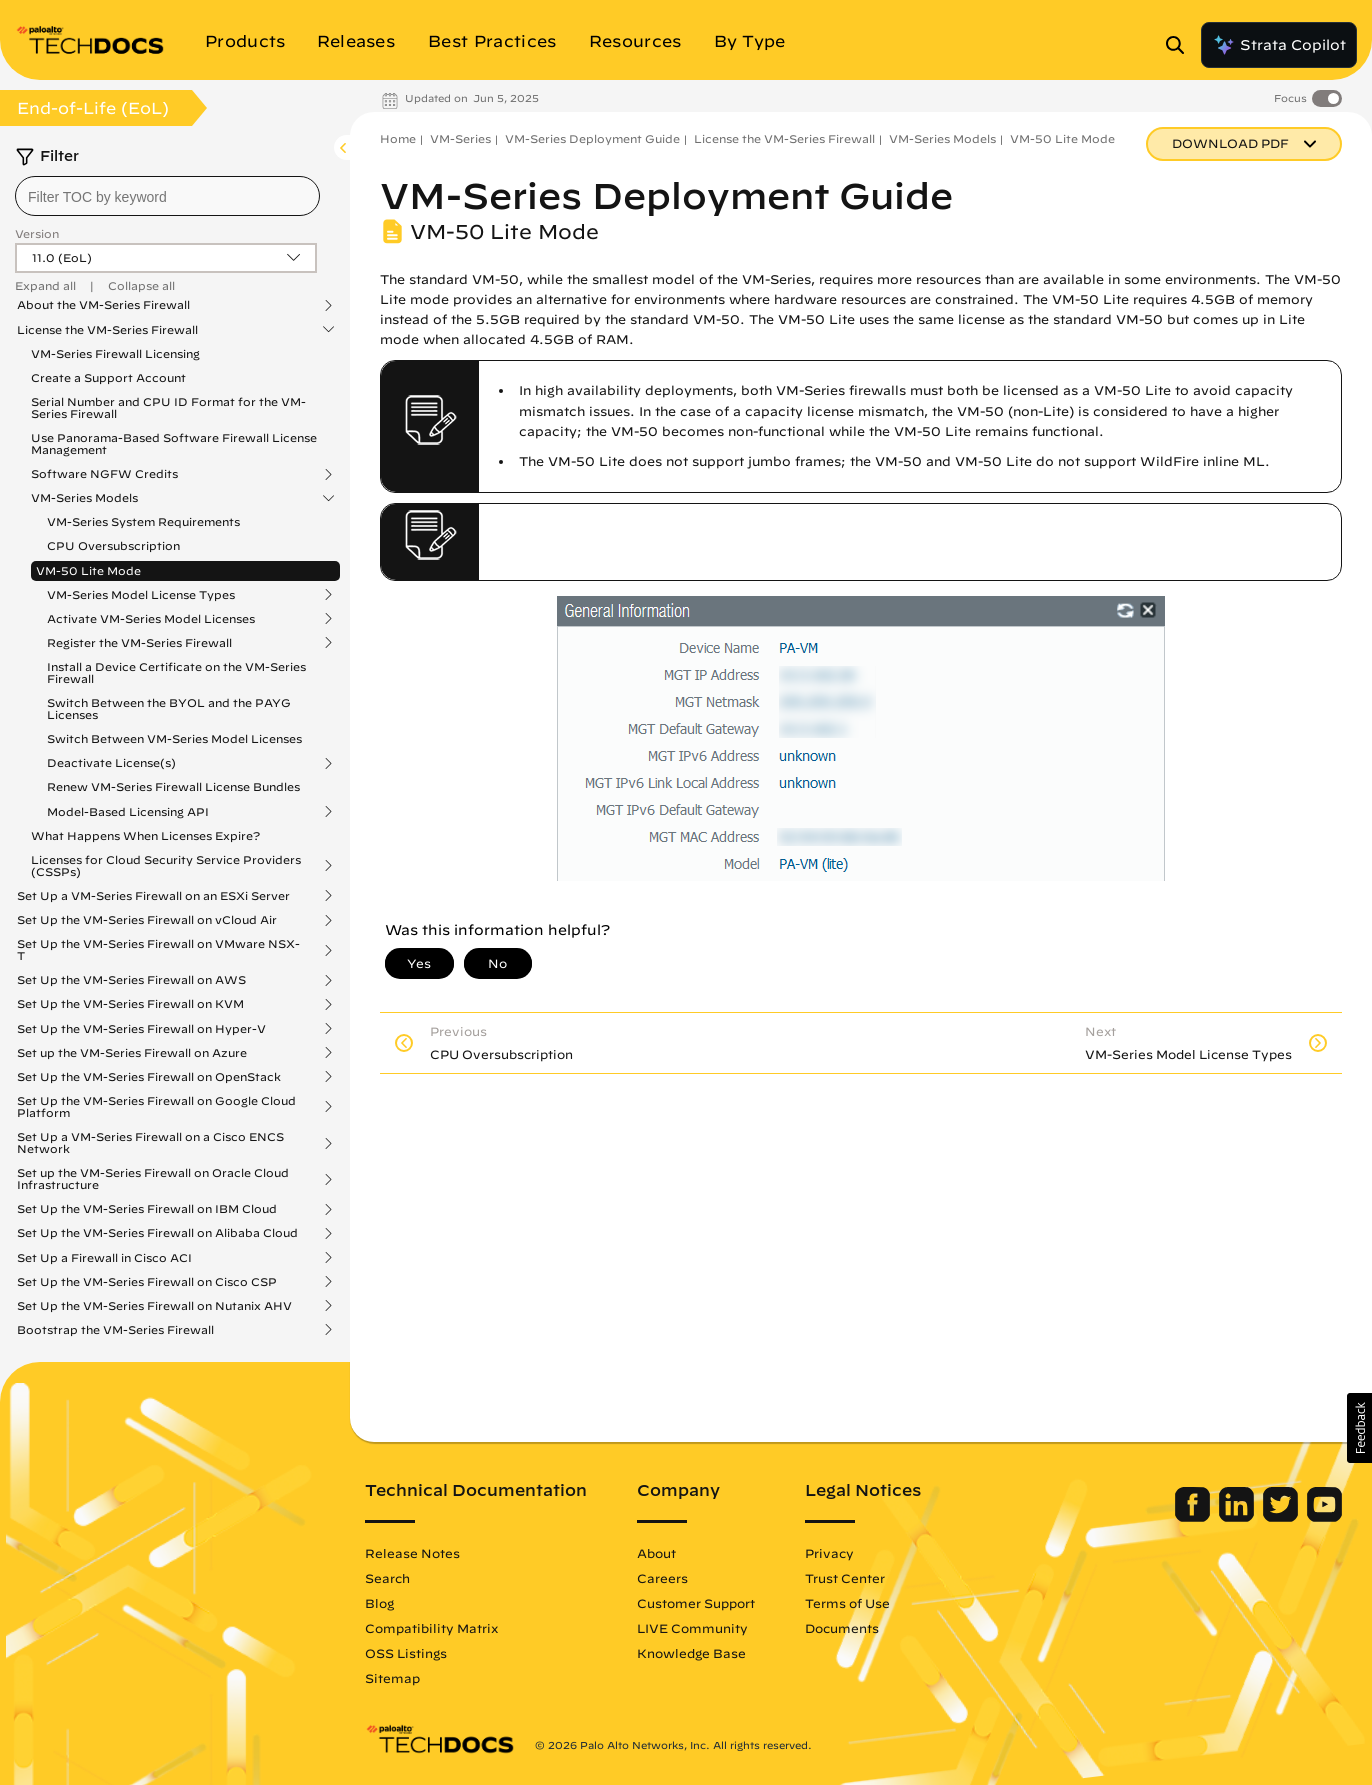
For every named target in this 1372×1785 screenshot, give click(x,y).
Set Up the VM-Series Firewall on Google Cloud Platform (156, 1107)
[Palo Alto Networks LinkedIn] (1238, 1517)
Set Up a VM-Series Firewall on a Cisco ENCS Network (150, 1143)
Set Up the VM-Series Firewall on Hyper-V (141, 1029)
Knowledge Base (691, 1653)
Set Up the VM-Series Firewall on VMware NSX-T (158, 950)
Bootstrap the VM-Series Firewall (115, 1330)
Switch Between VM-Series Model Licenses (174, 738)
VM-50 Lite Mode (88, 570)
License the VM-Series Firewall (107, 330)
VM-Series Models (84, 498)
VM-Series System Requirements (143, 521)
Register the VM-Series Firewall (139, 643)
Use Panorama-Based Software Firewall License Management (174, 443)
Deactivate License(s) (111, 763)
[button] (1359, 1428)
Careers (662, 1578)
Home (398, 138)
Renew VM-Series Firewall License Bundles (173, 786)
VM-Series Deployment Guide (592, 138)
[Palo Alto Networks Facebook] (1194, 1517)
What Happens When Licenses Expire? (145, 835)
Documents (842, 1628)
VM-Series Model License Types (141, 595)
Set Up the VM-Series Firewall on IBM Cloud (147, 1209)
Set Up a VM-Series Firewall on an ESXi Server (153, 896)
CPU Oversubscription (113, 545)
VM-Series (460, 138)
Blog (379, 1603)
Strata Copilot (1279, 45)
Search (387, 1578)
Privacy (829, 1553)
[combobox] (167, 196)
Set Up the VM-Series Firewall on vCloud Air (147, 920)
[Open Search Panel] (1181, 45)
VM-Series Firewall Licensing (115, 353)
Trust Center (845, 1578)
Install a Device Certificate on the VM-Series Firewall (176, 672)
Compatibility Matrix (431, 1628)
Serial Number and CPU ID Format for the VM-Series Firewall (168, 407)
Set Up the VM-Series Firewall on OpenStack (149, 1077)
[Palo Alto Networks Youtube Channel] (1324, 1517)
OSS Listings (406, 1653)
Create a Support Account (108, 377)
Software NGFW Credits (104, 474)
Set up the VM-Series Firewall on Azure (132, 1053)
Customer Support (696, 1603)
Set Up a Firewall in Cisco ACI (104, 1258)
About (656, 1553)
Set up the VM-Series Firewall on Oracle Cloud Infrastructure (153, 1179)
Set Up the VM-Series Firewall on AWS (131, 980)
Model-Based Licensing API (128, 812)
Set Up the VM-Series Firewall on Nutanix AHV (154, 1306)
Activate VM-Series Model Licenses (151, 619)
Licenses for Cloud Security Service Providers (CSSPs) (166, 866)
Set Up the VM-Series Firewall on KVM (130, 1004)
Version (37, 233)
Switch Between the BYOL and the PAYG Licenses (169, 708)
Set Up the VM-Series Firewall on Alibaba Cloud (157, 1233)
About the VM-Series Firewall (103, 305)
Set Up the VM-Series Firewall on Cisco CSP (147, 1282)
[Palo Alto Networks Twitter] (1282, 1517)
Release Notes (412, 1553)
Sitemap (392, 1678)
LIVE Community (692, 1628)
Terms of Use (847, 1603)
